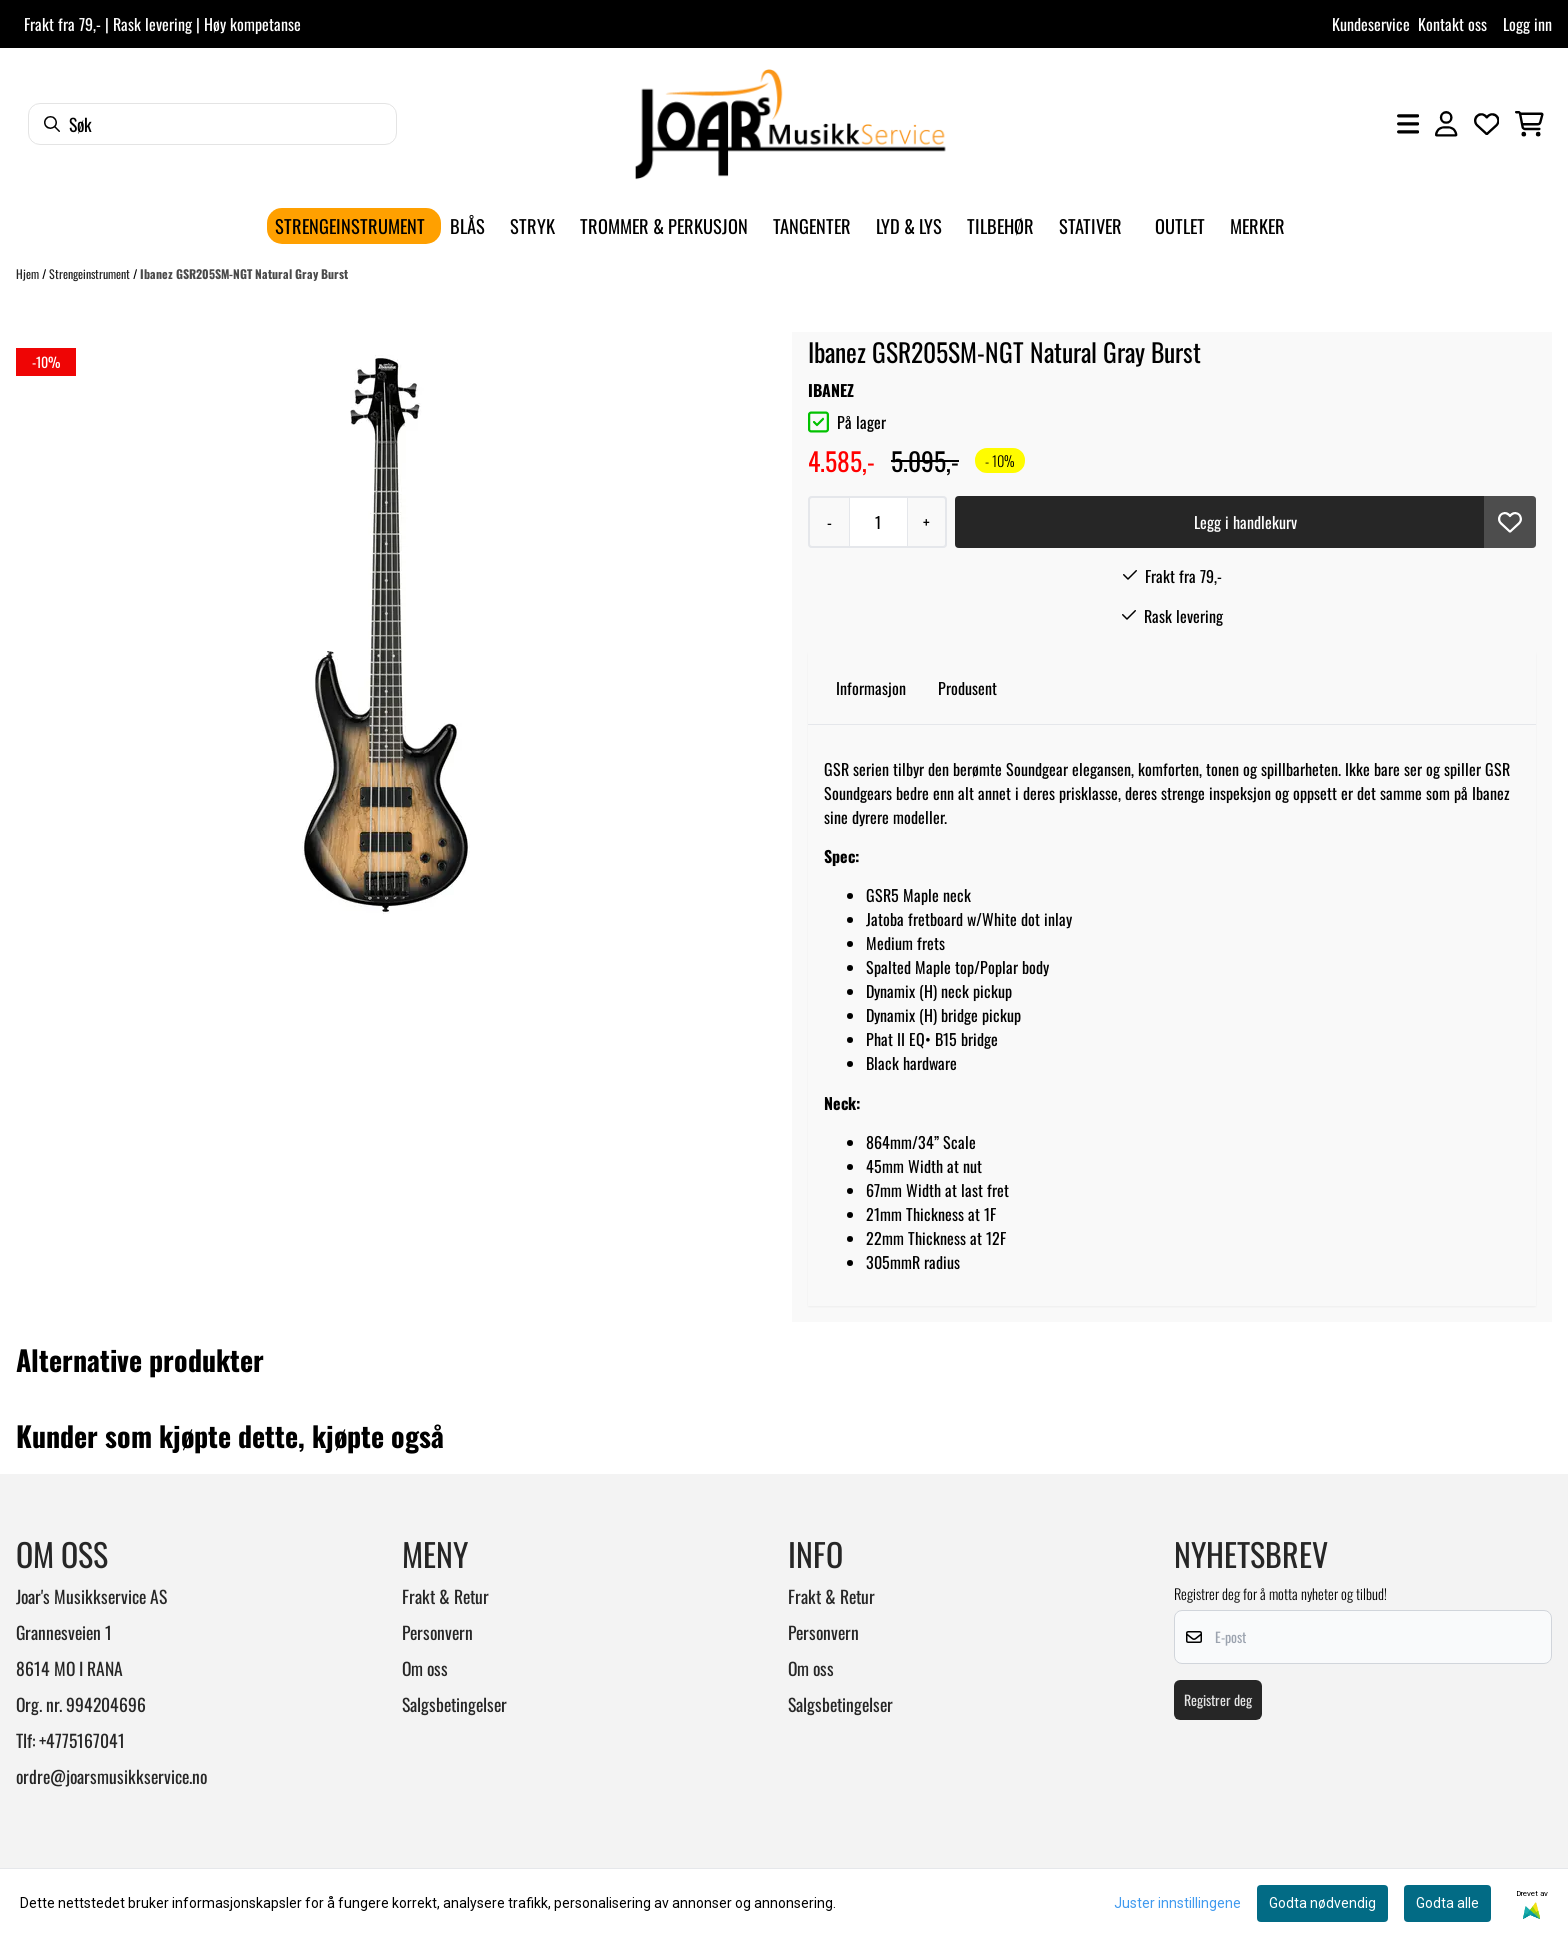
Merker (1257, 225)
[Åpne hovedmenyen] (1408, 124)
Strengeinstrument (91, 273)
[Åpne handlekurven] (1529, 124)
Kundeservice (1371, 24)
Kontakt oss (1452, 24)
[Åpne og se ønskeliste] (1487, 124)
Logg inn (1527, 24)
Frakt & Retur (445, 1596)
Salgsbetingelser (454, 1704)
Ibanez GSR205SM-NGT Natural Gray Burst (244, 273)
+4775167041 (82, 1740)
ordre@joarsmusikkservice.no (111, 1776)
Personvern (437, 1632)
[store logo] (790, 124)
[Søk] (212, 124)
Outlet (1180, 225)
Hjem (29, 273)
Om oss (425, 1668)
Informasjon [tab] (871, 688)
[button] (1510, 522)
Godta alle (1447, 1903)
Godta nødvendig (1322, 1903)
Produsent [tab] (967, 688)
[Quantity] (878, 522)
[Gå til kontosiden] (1446, 124)
